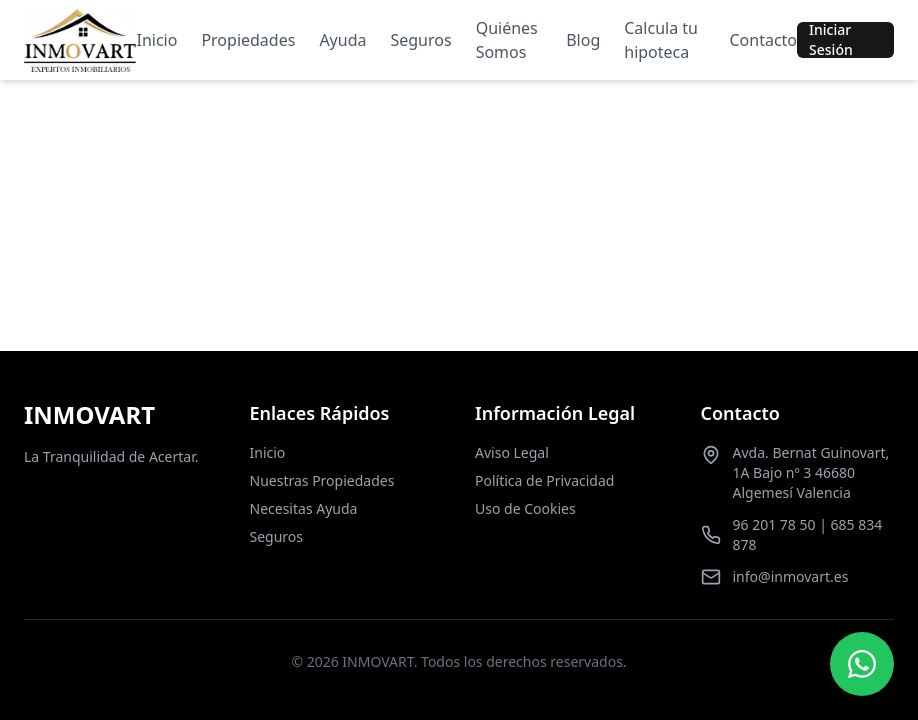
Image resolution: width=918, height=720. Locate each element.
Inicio (156, 40)
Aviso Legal (512, 452)
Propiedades (248, 40)
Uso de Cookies (525, 508)
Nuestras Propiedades (322, 480)
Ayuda (342, 40)
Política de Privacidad (544, 480)
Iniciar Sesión (831, 40)
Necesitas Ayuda (304, 508)
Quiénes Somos (507, 40)
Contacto (763, 40)
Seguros (420, 40)
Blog (583, 40)
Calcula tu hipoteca (661, 40)
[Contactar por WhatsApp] (862, 664)
